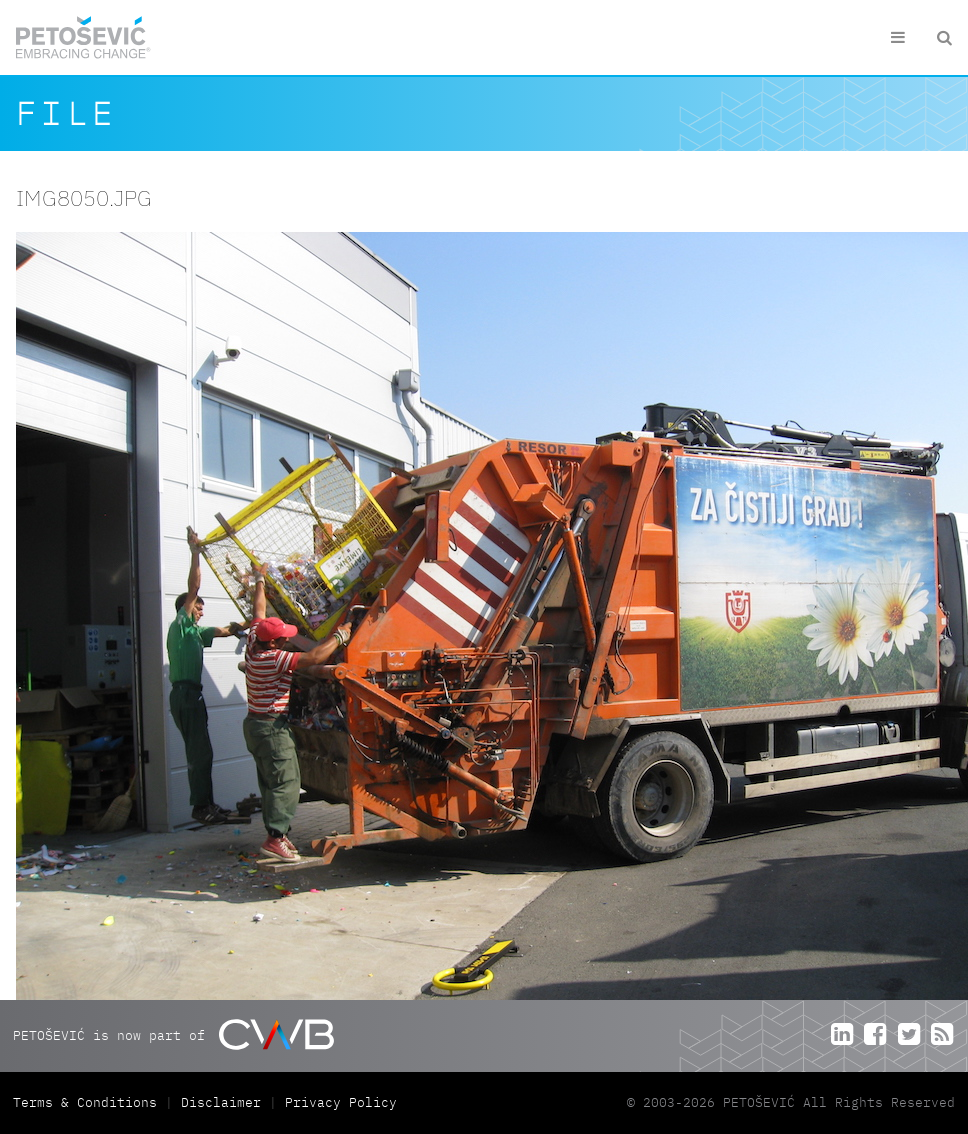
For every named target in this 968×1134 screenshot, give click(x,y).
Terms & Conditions (89, 1102)
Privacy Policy (341, 1102)
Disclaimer (221, 1102)
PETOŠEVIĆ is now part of (173, 1034)
